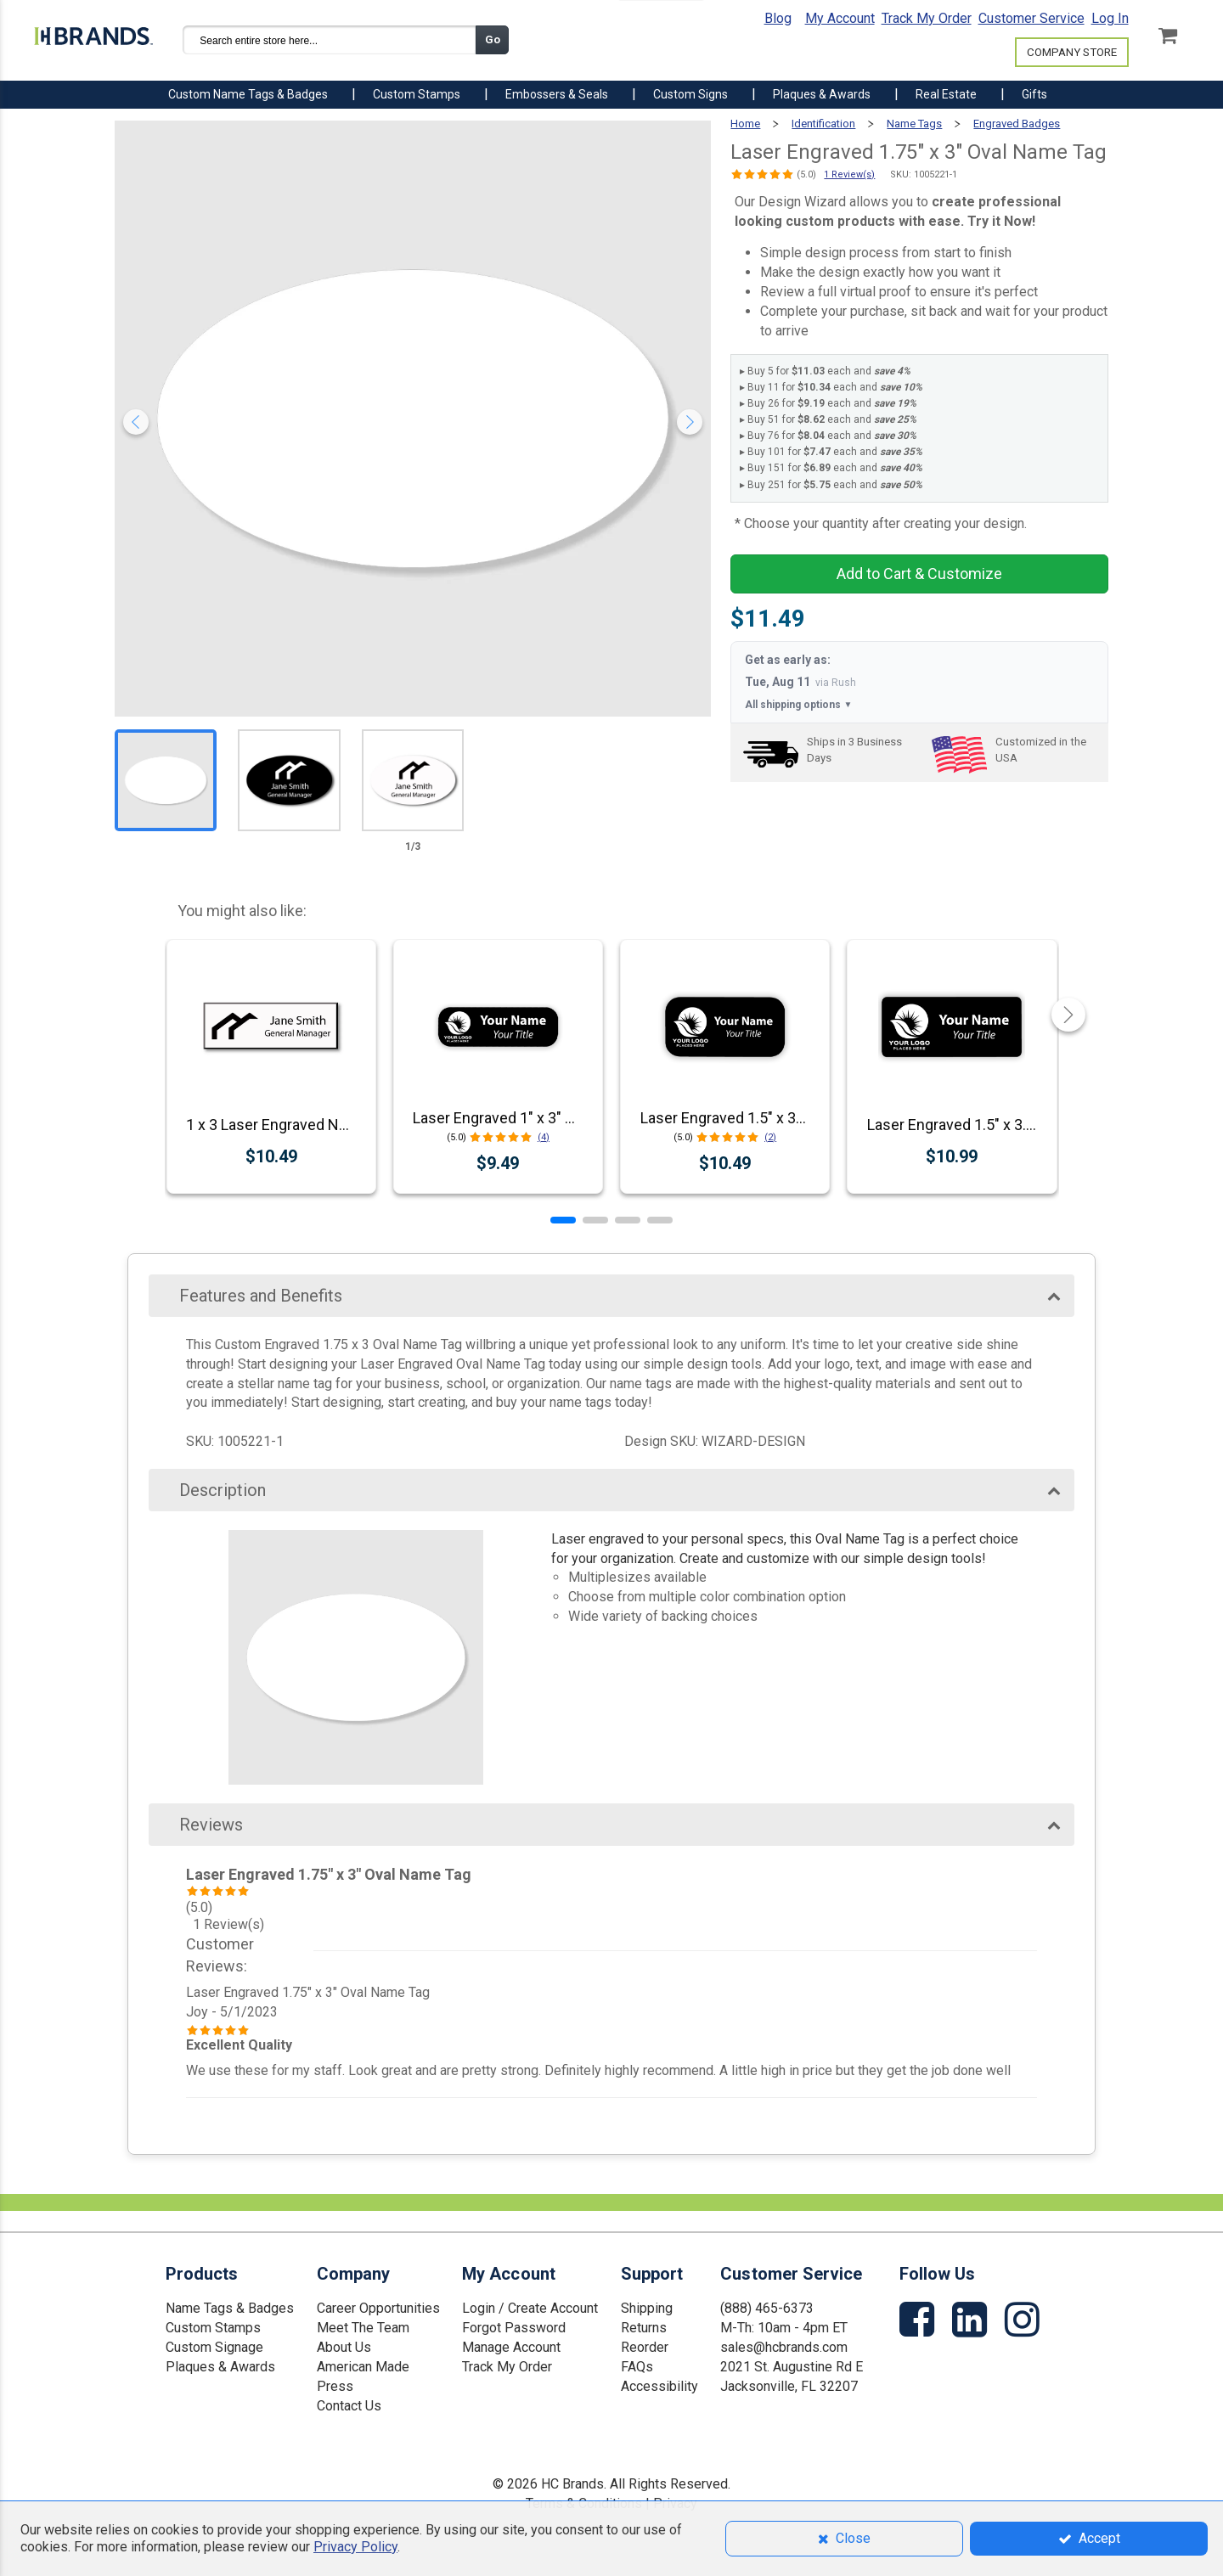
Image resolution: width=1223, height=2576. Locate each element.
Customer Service (1031, 18)
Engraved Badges (1016, 123)
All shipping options (798, 705)
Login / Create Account (530, 2308)
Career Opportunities (378, 2308)
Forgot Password (514, 2328)
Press (335, 2386)
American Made (363, 2367)
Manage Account (511, 2347)
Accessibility (659, 2386)
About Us (344, 2347)
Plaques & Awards (220, 2367)
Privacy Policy (355, 2547)
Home (745, 123)
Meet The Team (363, 2328)
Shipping (647, 2308)
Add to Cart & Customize (919, 573)
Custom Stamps (213, 2328)
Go (492, 39)
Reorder (644, 2347)
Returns (644, 2328)
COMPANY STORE (1072, 52)
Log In (1110, 18)
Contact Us (349, 2406)
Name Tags (914, 123)
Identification (823, 123)
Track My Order (927, 18)
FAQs (637, 2367)
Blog (778, 18)
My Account (840, 18)
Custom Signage (214, 2347)
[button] (563, 1220)
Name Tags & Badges (230, 2308)
